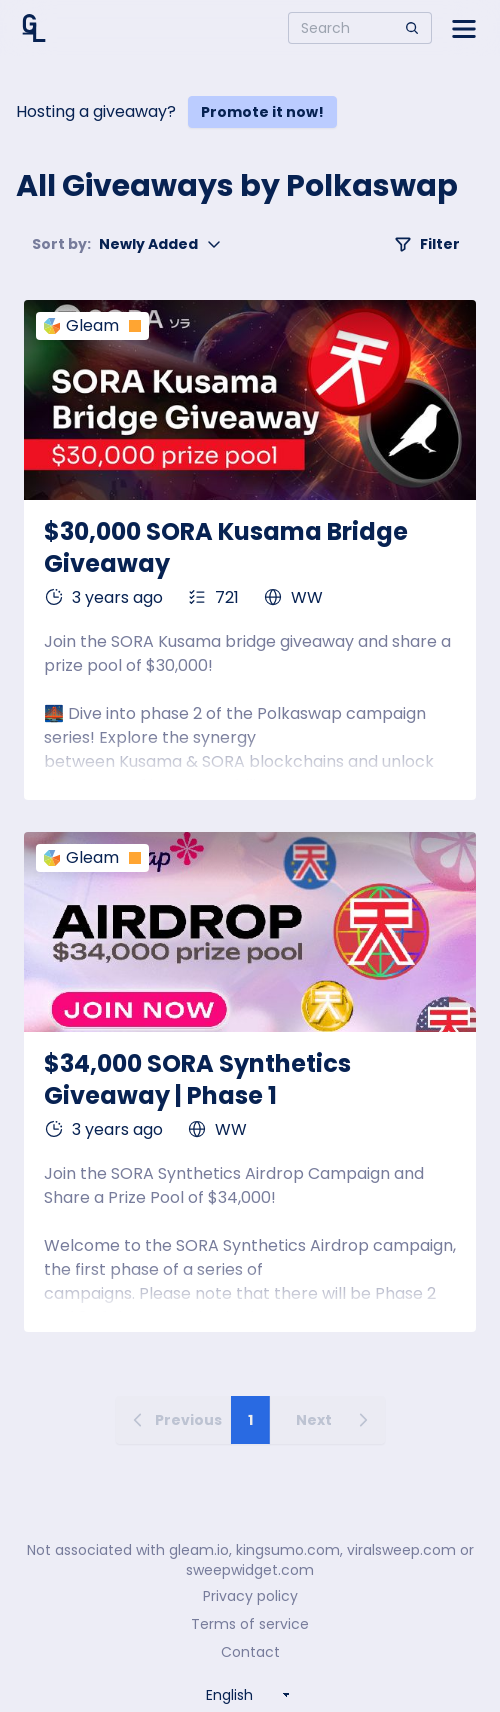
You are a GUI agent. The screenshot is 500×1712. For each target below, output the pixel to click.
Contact (250, 1652)
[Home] (34, 28)
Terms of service (250, 1624)
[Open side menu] (464, 28)
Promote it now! (262, 112)
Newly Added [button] (127, 244)
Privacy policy (250, 1596)
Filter (427, 244)
